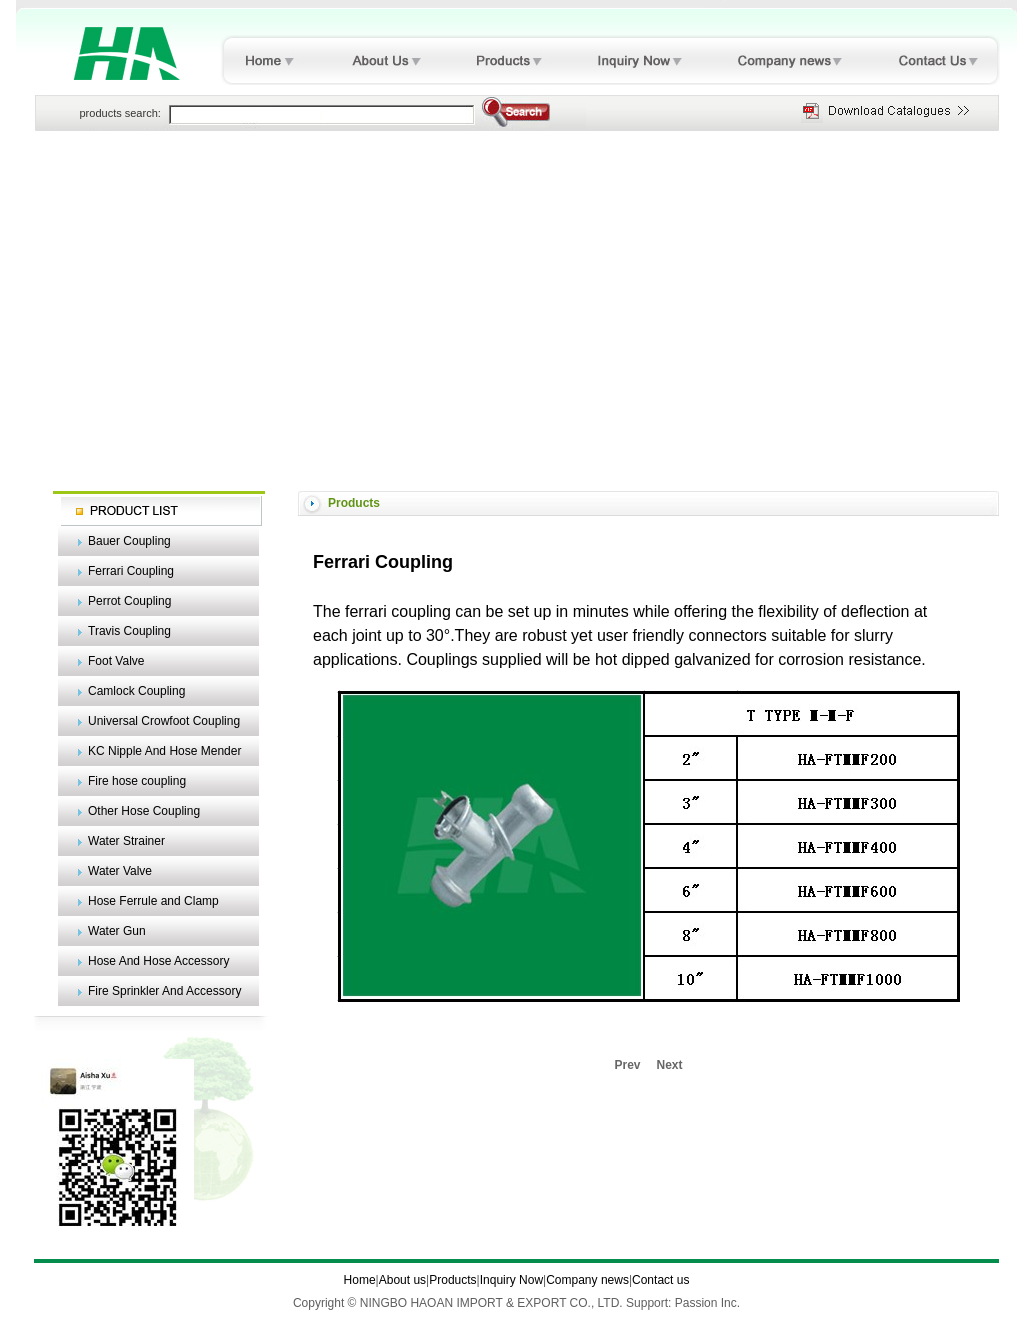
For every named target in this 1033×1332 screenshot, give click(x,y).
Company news (587, 1280)
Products (452, 1280)
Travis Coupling (129, 631)
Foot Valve (116, 661)
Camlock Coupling (136, 691)
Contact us (660, 1280)
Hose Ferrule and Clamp (153, 901)
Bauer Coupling (129, 541)
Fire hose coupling (137, 781)
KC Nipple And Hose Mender (164, 751)
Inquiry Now (511, 1280)
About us (402, 1280)
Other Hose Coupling (144, 811)
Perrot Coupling (129, 601)
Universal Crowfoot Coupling (164, 721)
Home (360, 1280)
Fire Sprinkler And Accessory (164, 991)
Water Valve (120, 871)
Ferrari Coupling (131, 571)
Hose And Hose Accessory (158, 961)
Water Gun (117, 931)
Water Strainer (126, 841)
